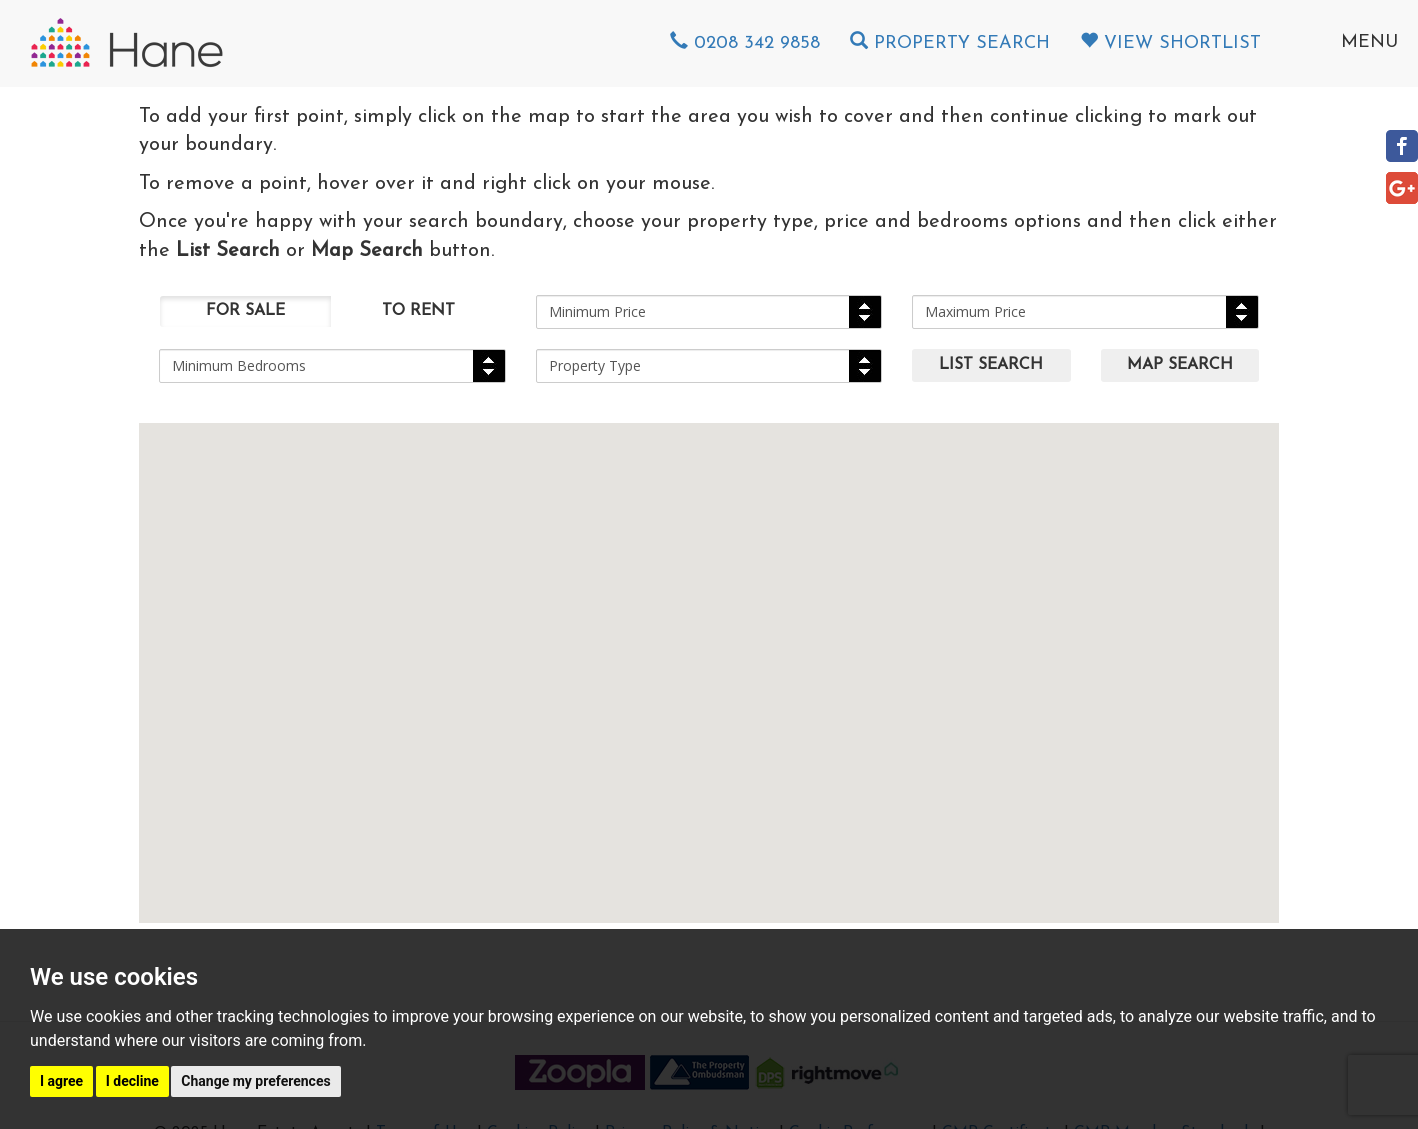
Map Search (1180, 365)
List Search (991, 365)
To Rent (418, 311)
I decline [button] (132, 1081)
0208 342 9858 (745, 43)
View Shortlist (1170, 43)
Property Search (950, 43)
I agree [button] (61, 1081)
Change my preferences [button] (255, 1081)
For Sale (245, 311)
